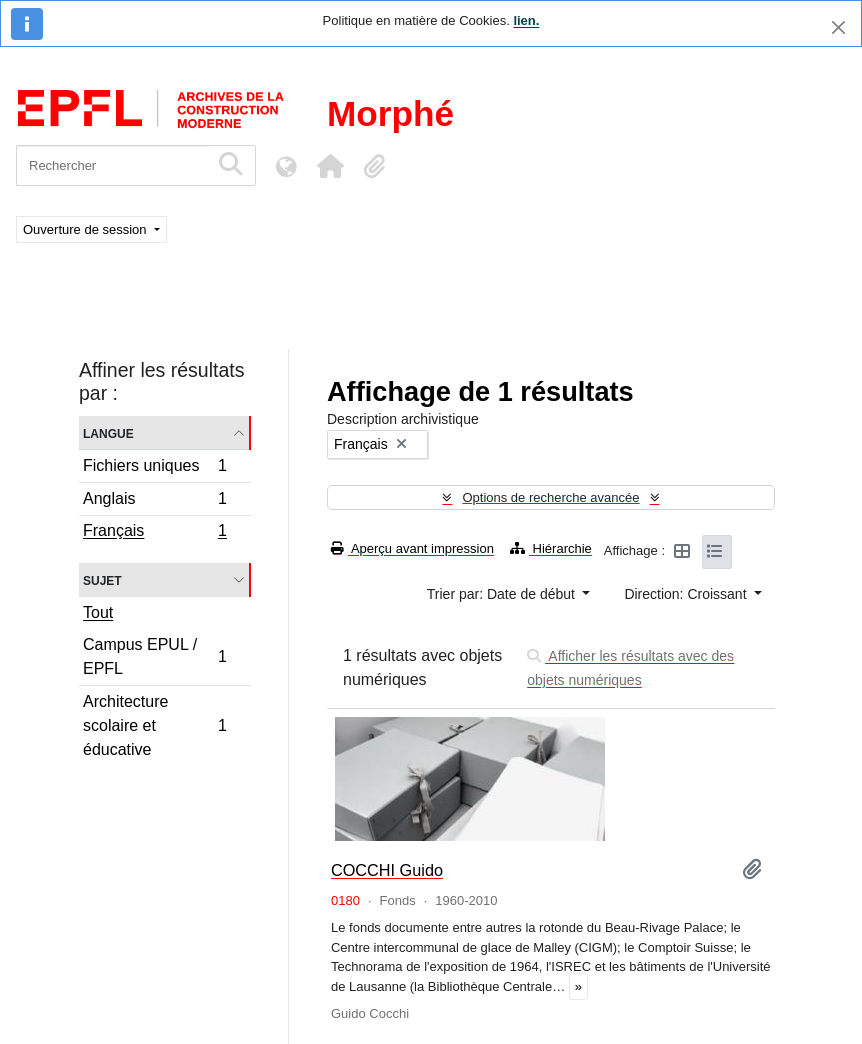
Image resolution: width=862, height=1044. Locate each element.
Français (154, 533)
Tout (98, 612)
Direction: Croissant (687, 594)
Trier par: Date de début (503, 594)
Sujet (102, 579)
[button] (330, 166)
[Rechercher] (112, 165)
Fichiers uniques (154, 468)
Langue (108, 432)
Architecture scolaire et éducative (154, 725)
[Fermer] (838, 27)
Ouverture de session (86, 229)
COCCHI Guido (387, 870)
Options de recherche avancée (550, 497)
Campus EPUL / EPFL (154, 656)
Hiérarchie (551, 548)
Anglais (154, 501)
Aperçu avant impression (412, 548)
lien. (526, 20)
